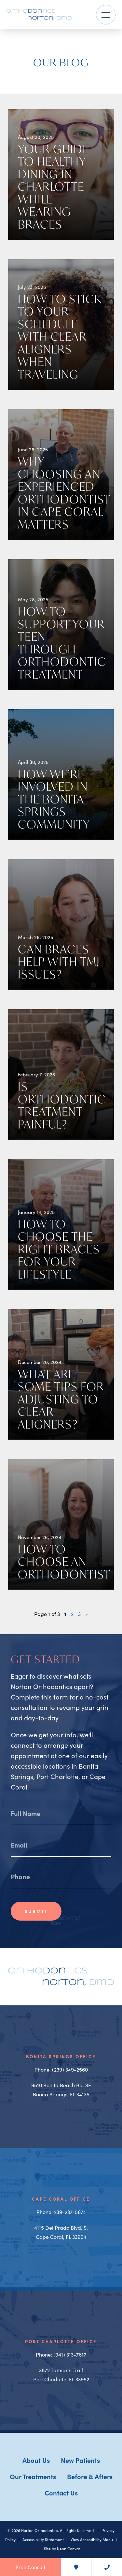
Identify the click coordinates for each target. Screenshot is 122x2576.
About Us (36, 2460)
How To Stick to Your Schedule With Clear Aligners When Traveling (60, 337)
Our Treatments (33, 2476)
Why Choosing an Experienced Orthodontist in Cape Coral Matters (64, 493)
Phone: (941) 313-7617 (61, 2354)
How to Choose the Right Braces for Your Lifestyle (59, 1249)
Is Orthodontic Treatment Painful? (62, 1105)
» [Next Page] (86, 1613)
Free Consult (30, 2567)
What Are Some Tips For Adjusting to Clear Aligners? (61, 1399)
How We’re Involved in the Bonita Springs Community (54, 799)
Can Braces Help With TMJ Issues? (59, 962)
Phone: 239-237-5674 (61, 2212)
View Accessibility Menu (92, 2539)
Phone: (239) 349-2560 (61, 2069)
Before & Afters (90, 2476)
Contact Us (61, 2492)
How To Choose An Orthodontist (64, 1562)
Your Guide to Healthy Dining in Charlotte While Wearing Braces (53, 187)
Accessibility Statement (43, 2539)
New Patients (80, 2460)
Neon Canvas (68, 2548)
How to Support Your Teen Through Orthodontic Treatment (62, 643)
